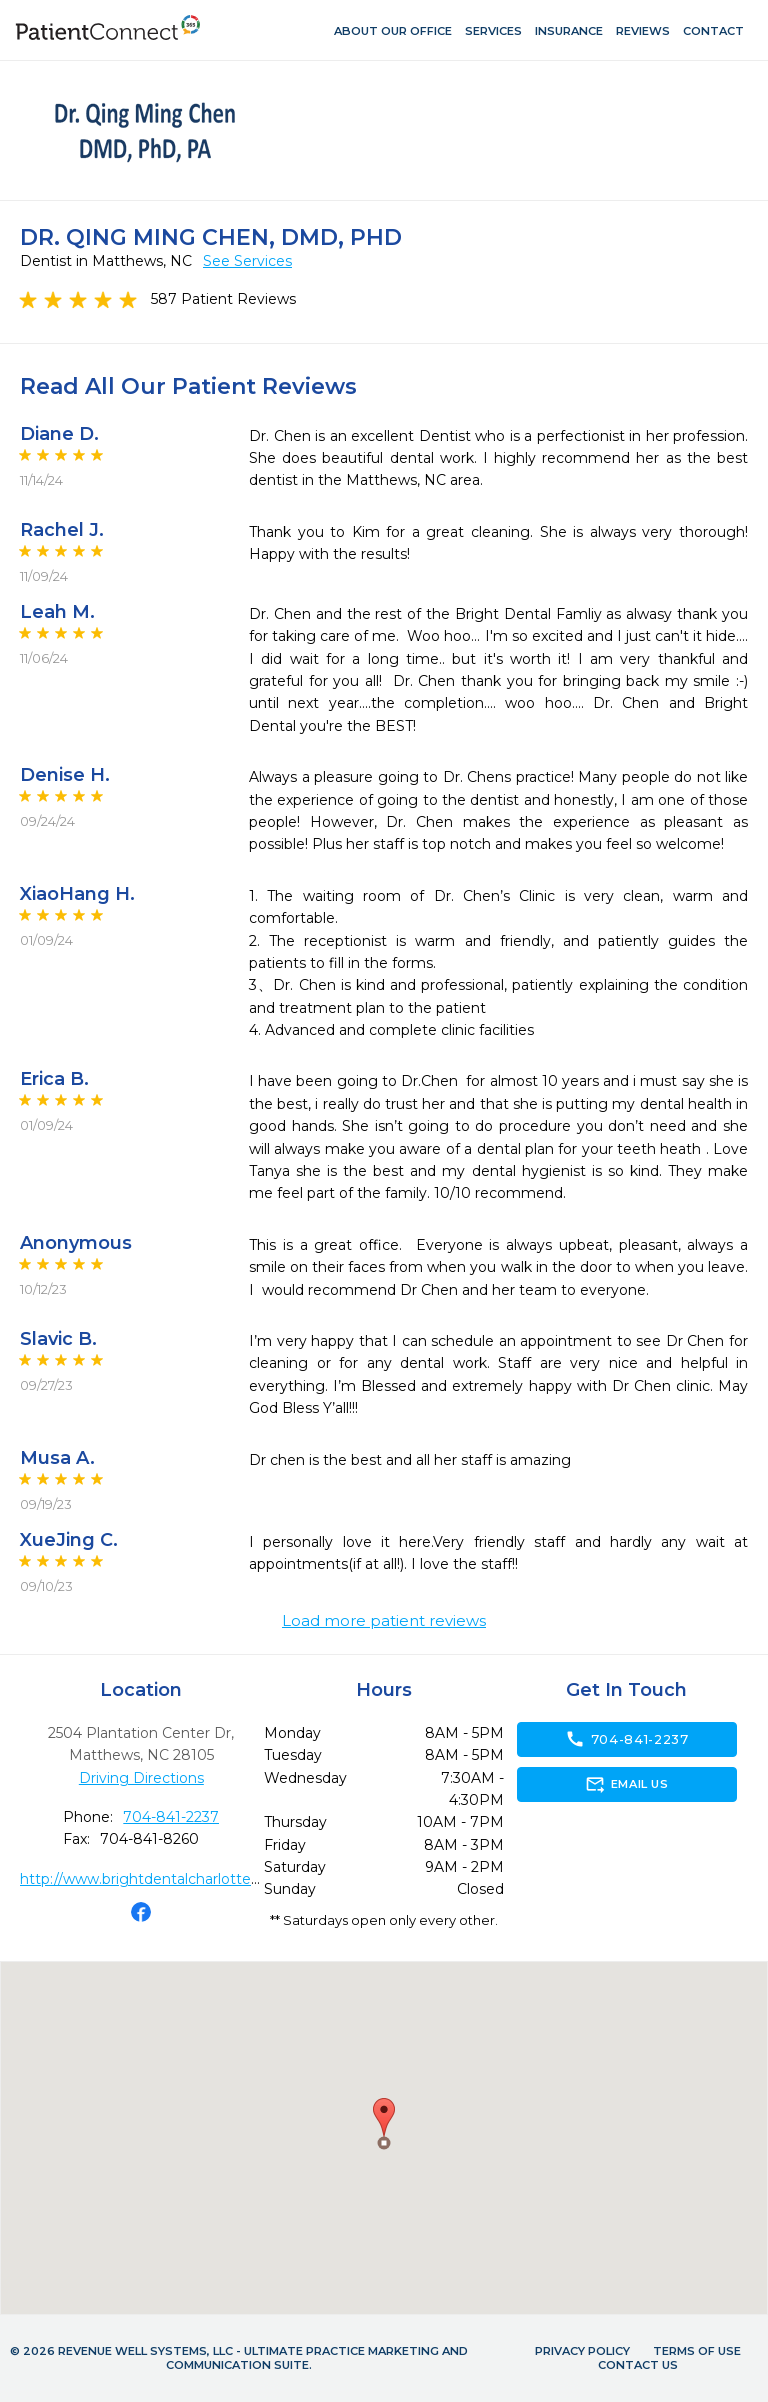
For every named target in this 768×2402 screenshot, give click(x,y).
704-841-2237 (171, 1817)
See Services (247, 261)
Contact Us (638, 2365)
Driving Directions (141, 1778)
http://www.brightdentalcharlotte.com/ (155, 1879)
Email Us (626, 1784)
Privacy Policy (582, 2351)
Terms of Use (697, 2351)
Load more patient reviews (384, 1621)
